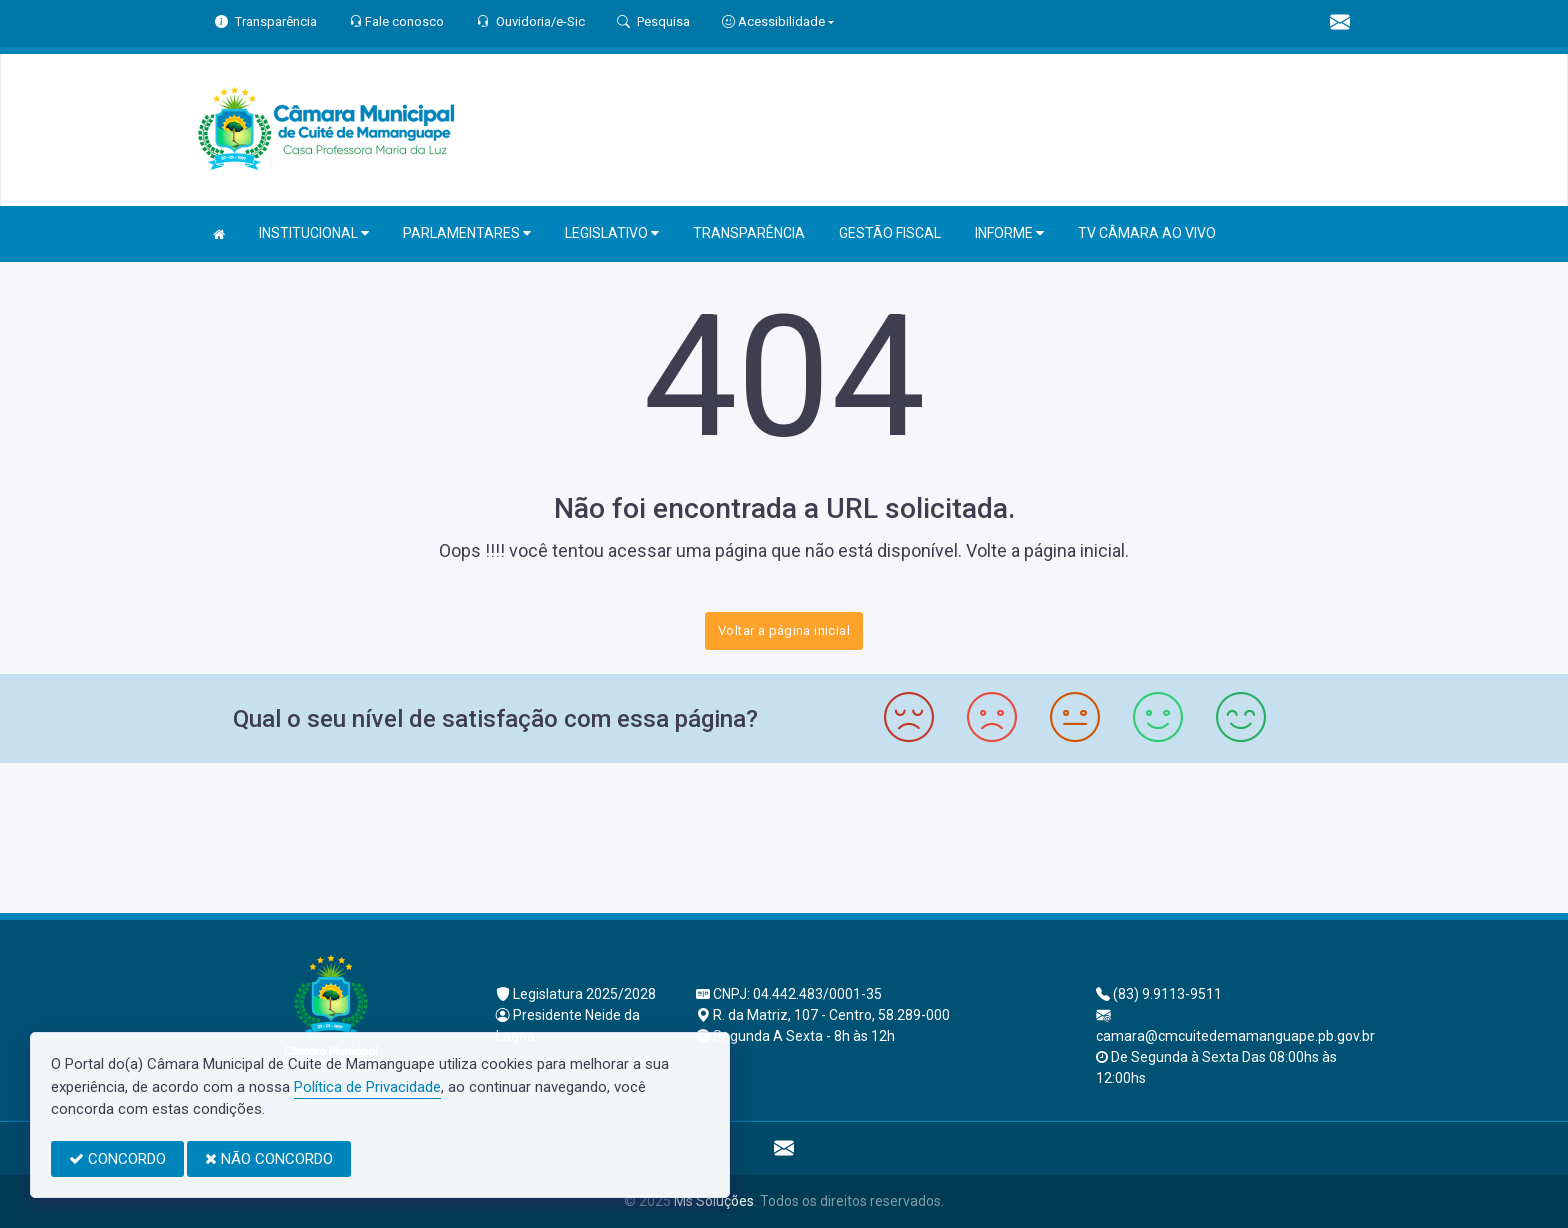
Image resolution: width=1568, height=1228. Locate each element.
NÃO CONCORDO (269, 1159)
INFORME (1009, 233)
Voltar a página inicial (784, 630)
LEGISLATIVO (612, 233)
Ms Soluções (714, 1201)
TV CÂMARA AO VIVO (1147, 233)
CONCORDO (117, 1159)
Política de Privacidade (367, 1087)
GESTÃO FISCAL (890, 233)
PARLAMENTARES (467, 233)
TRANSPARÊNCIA (749, 233)
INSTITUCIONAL (314, 233)
